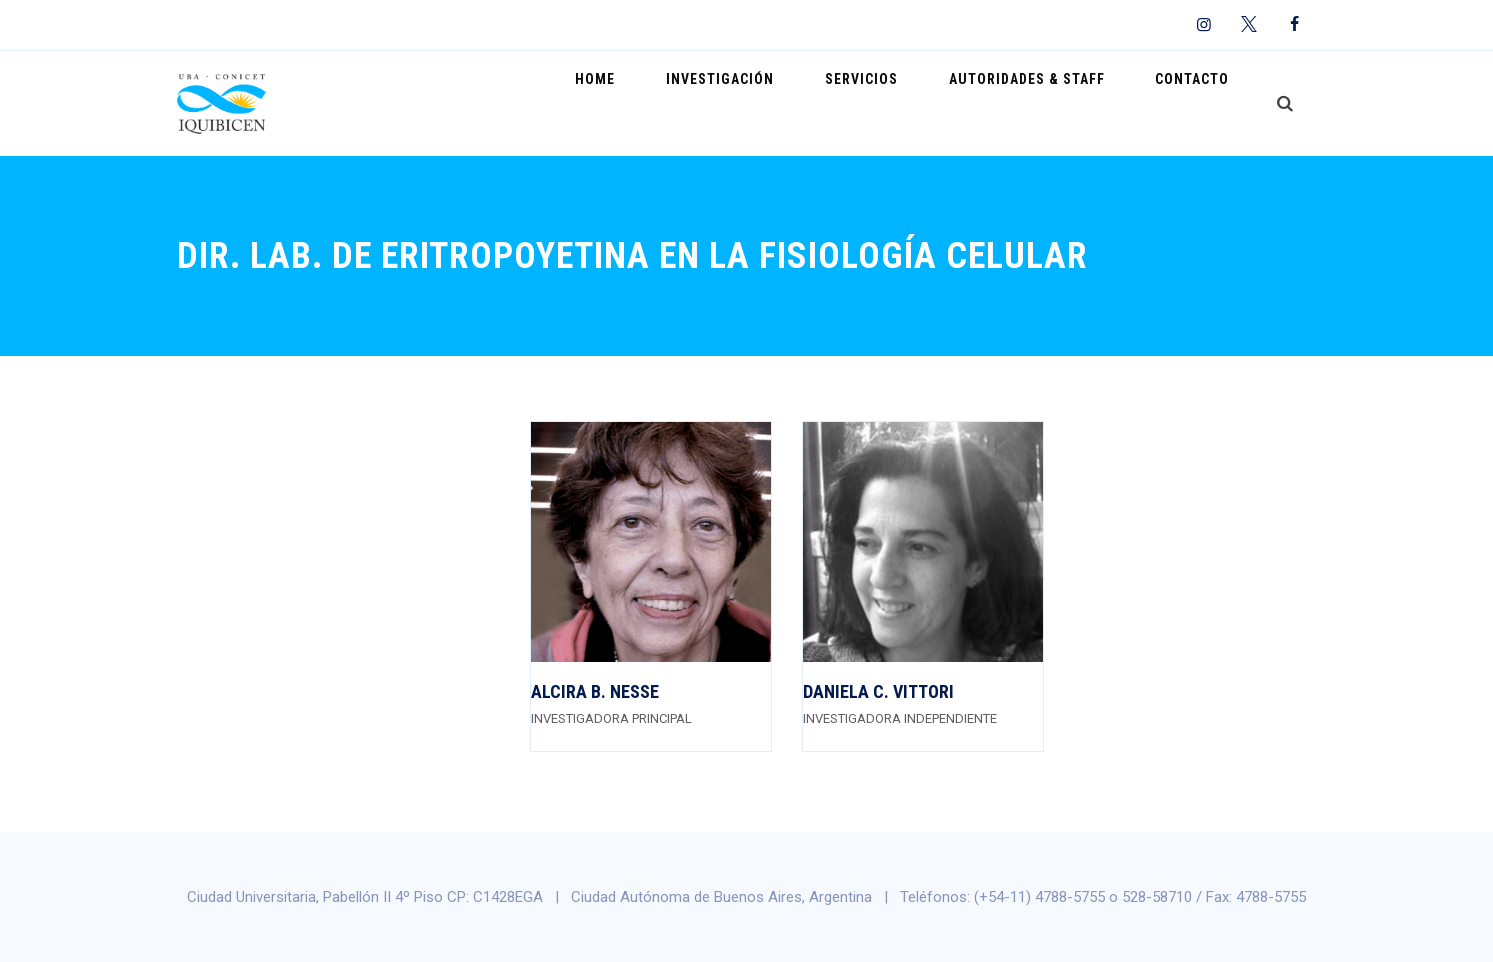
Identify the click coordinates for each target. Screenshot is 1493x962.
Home (671, 103)
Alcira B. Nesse (595, 691)
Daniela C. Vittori (878, 691)
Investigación (779, 103)
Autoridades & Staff (1052, 103)
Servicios (903, 103)
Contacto (1201, 103)
